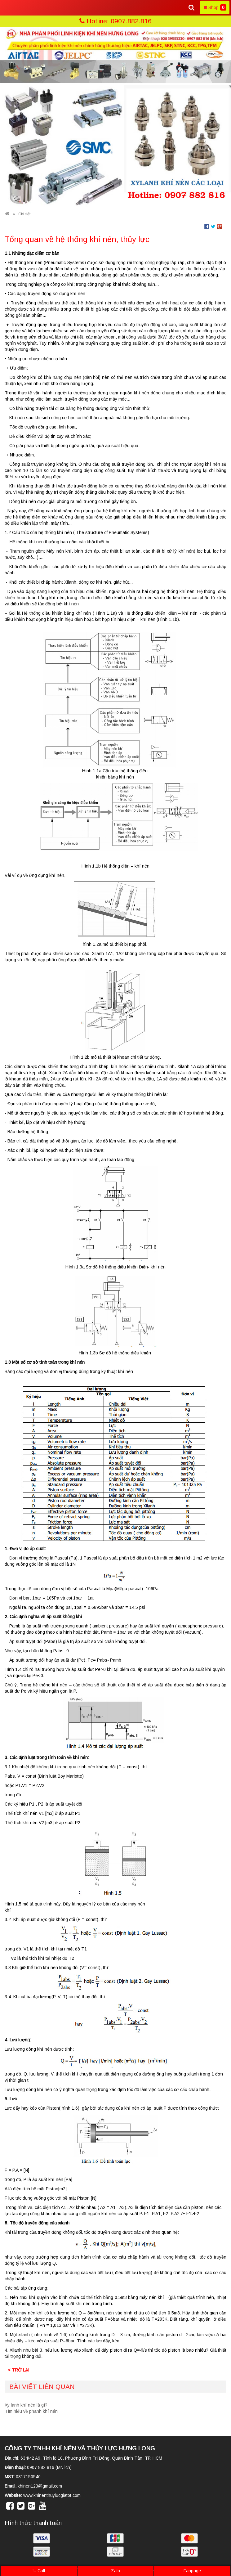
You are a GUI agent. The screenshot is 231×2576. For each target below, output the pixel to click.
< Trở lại (18, 2369)
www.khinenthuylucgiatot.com (52, 2495)
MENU (15, 7)
